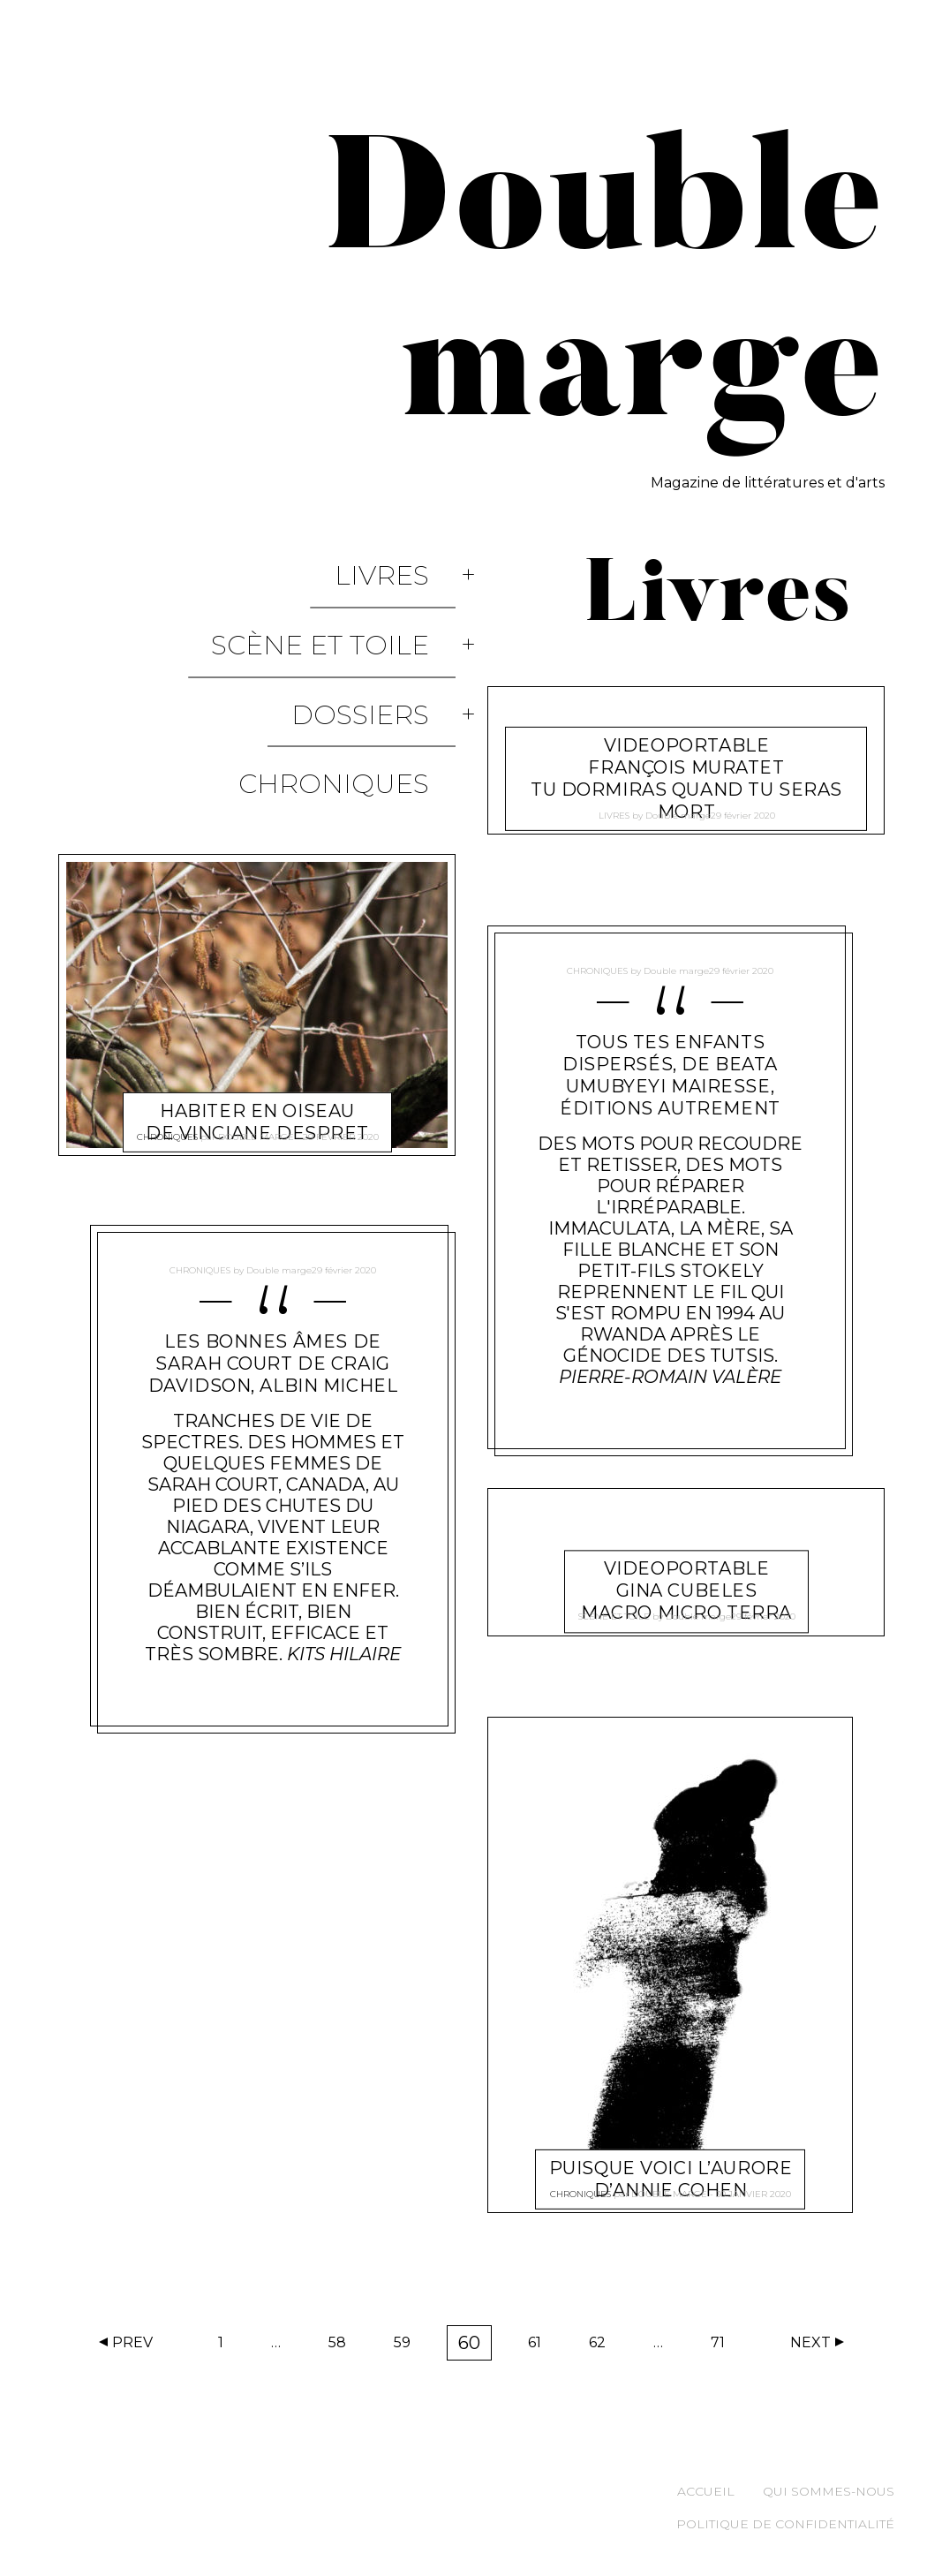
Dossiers (387, 635)
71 (723, 2346)
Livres (408, 559)
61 (540, 2346)
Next (810, 2342)
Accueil (706, 2491)
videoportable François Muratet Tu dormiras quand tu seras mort (685, 757)
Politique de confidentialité (785, 2524)
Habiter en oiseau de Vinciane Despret (256, 974)
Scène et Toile (346, 597)
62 (603, 2346)
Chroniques (360, 673)
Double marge (255, 1003)
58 (343, 2346)
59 (408, 2346)
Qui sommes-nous (828, 2491)
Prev (132, 2342)
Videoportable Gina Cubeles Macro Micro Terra (686, 1570)
